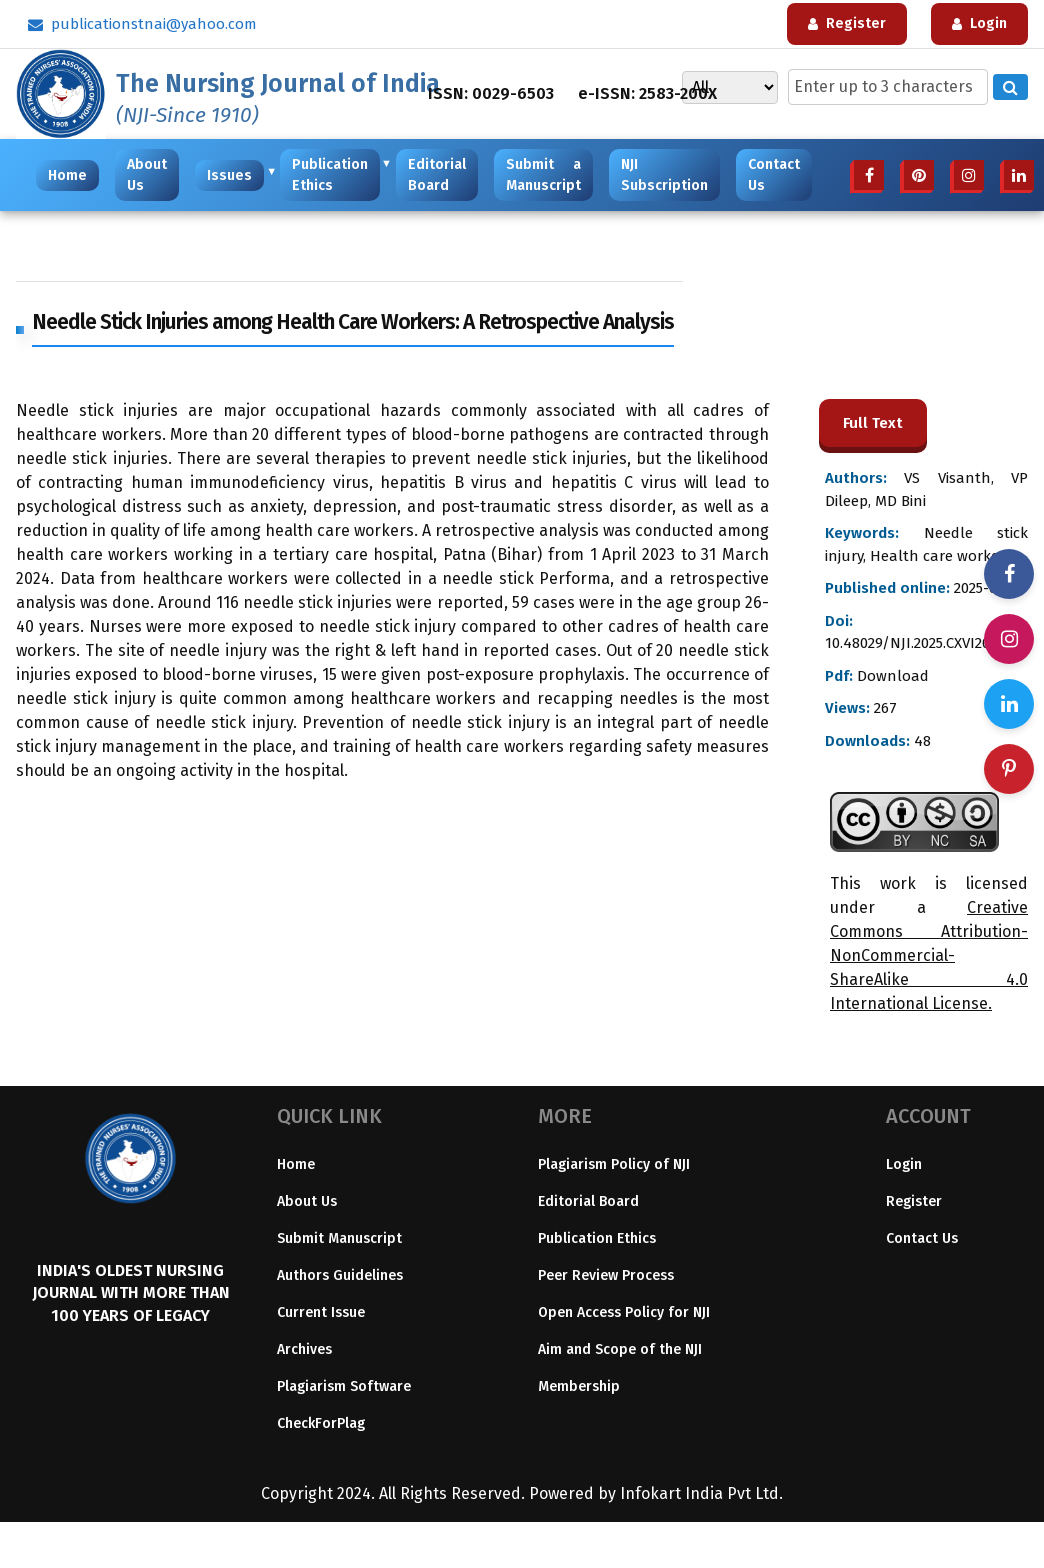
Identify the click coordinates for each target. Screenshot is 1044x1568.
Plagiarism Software (344, 1386)
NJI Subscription (664, 175)
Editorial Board (437, 175)
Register (914, 1201)
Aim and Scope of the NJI (620, 1349)
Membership (579, 1386)
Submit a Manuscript (543, 175)
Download (891, 676)
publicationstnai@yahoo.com (142, 24)
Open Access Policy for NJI (624, 1312)
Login (904, 1164)
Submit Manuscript (339, 1238)
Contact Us (774, 175)
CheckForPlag (321, 1423)
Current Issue (321, 1312)
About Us (147, 175)
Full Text (873, 423)
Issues (232, 174)
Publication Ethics (333, 175)
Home (67, 175)
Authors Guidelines (340, 1275)
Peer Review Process (606, 1275)
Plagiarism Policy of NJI (614, 1164)
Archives (304, 1349)
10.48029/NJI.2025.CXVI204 (912, 643)
